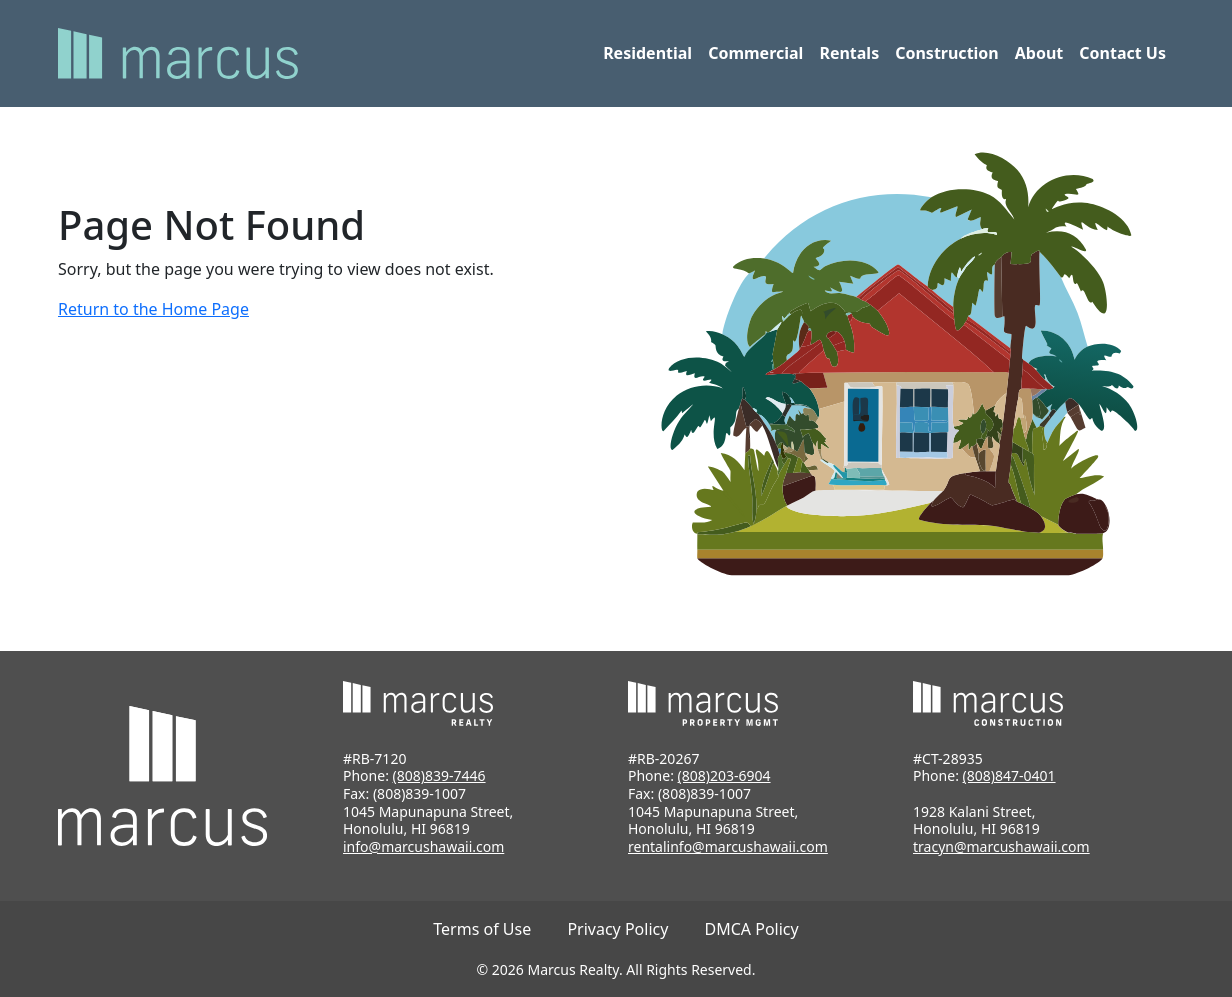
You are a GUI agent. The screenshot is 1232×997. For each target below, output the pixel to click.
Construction (947, 53)
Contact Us (1122, 53)
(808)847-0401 (1009, 775)
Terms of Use (482, 929)
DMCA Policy (752, 929)
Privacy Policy (617, 929)
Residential (647, 53)
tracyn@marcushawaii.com (1001, 846)
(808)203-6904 (724, 775)
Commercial (755, 53)
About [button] (1039, 53)
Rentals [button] (849, 53)
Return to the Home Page (153, 309)
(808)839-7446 (439, 775)
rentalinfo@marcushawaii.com (728, 846)
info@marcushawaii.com (423, 846)
